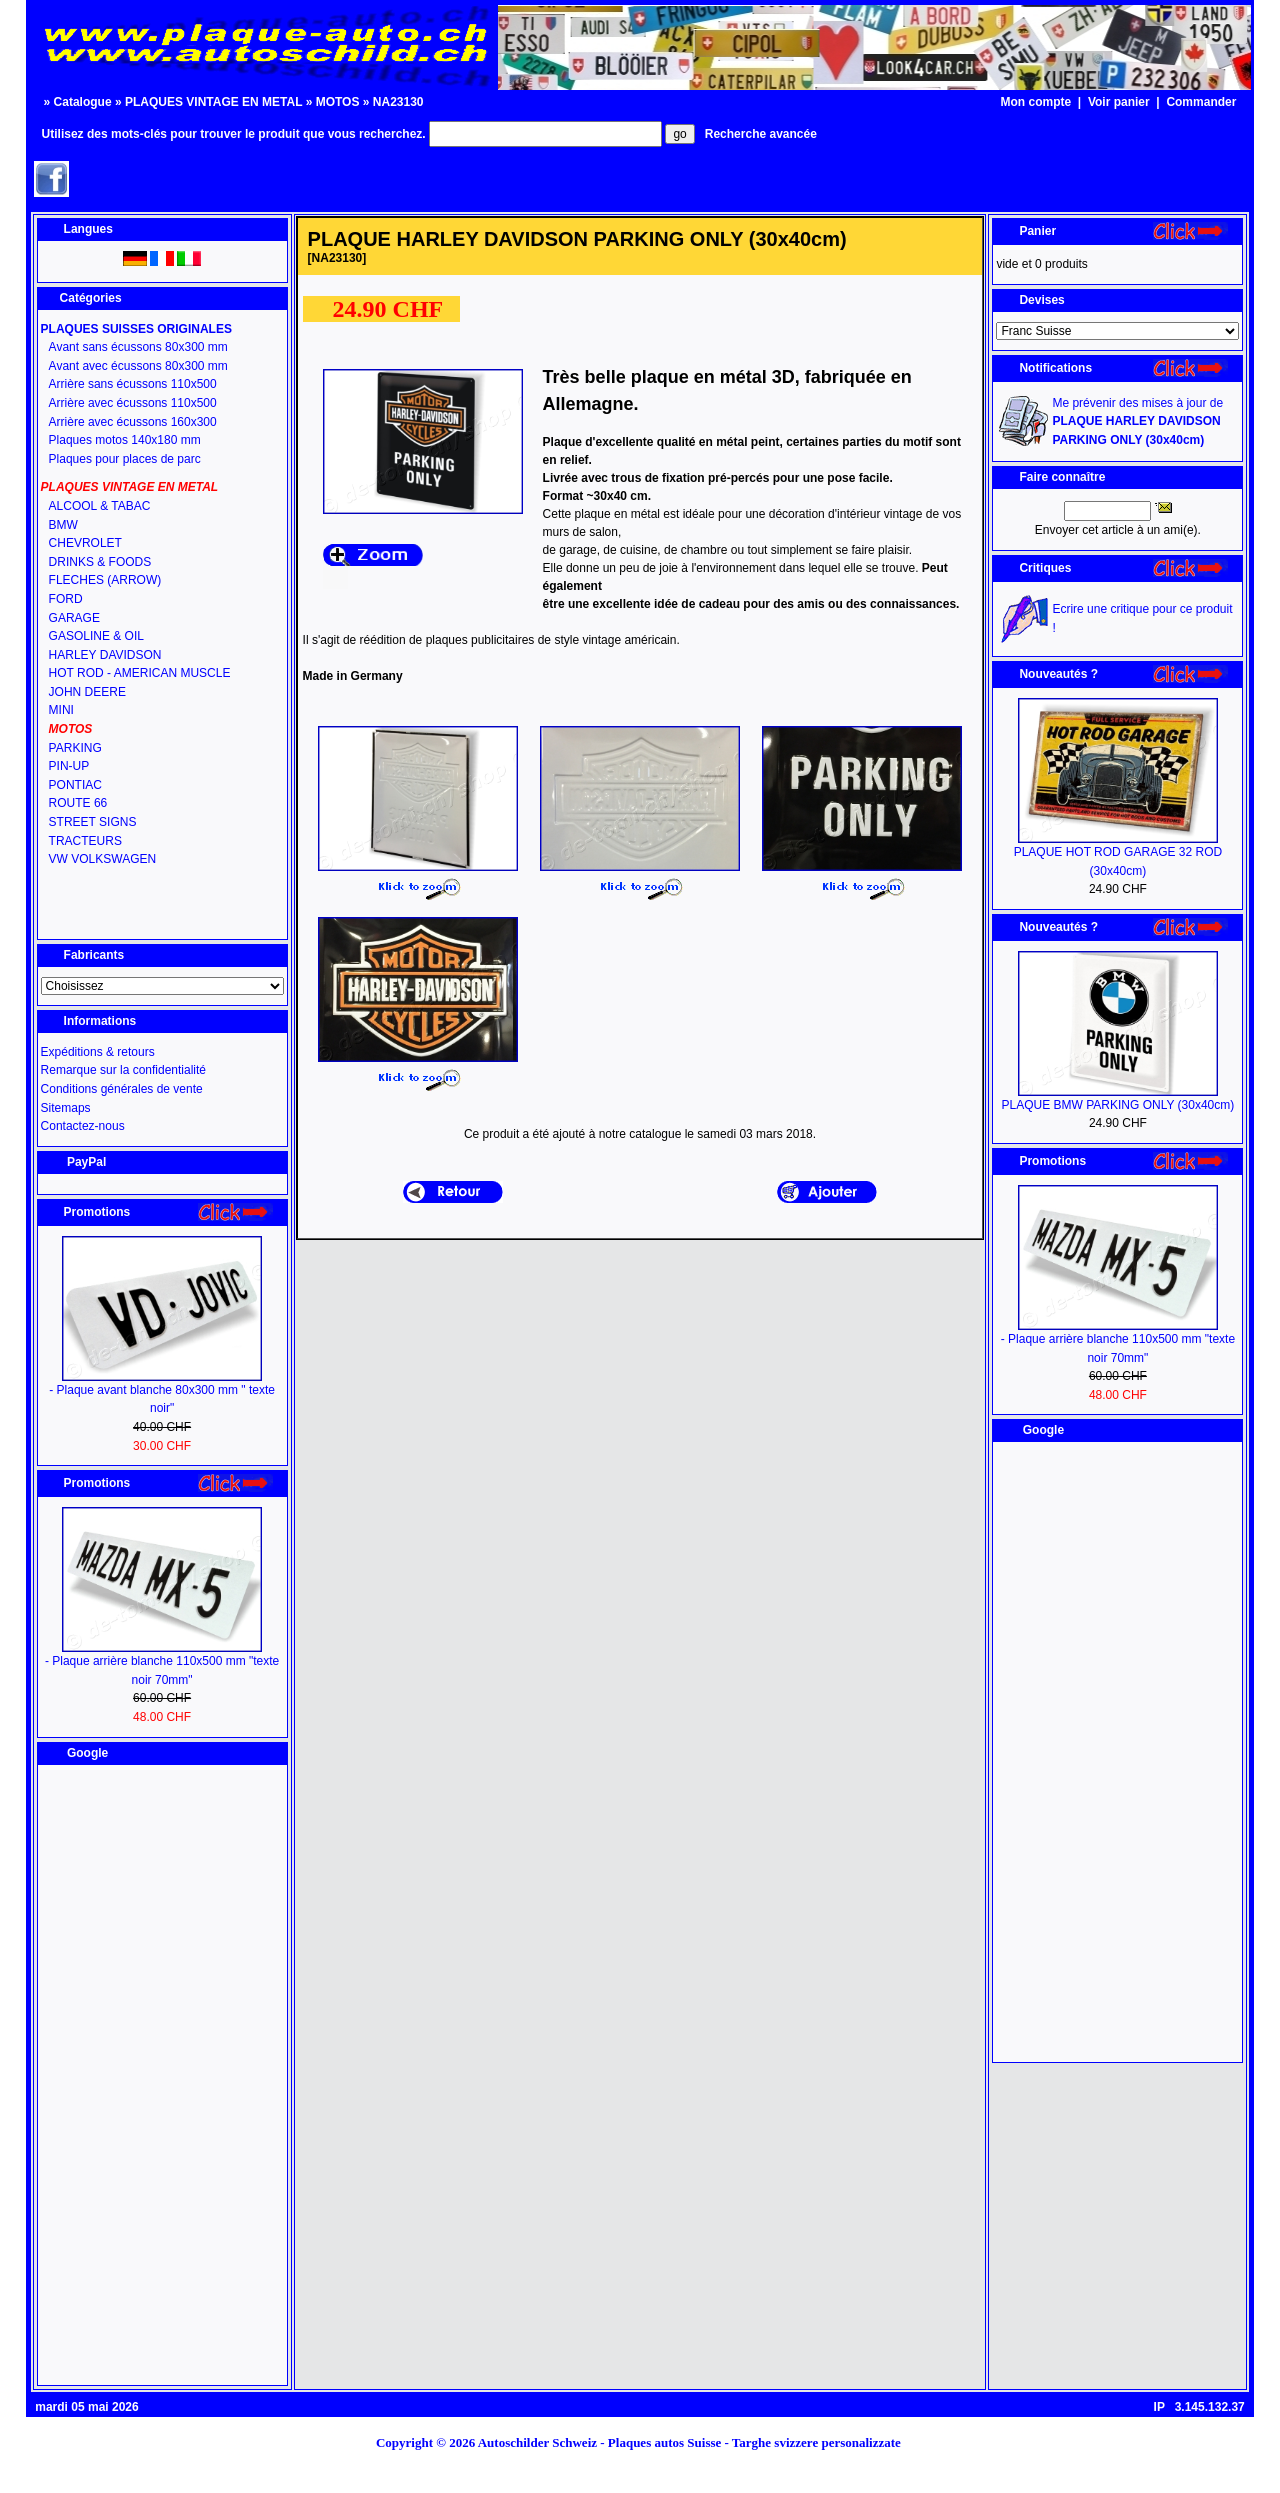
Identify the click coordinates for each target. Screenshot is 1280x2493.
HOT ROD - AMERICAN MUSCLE (140, 673)
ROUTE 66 (78, 803)
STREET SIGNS (93, 822)
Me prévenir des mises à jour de (1137, 421)
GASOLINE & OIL (96, 636)
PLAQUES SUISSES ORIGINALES (136, 329)
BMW (63, 525)
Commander (1201, 102)
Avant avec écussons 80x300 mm (138, 366)
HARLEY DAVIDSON (105, 655)
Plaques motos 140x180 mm (125, 440)
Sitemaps (66, 1108)
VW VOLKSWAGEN (103, 859)
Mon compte (1036, 102)
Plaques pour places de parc (125, 459)
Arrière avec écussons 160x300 (133, 422)
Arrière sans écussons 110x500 (133, 384)
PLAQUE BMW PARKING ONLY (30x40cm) (1118, 1105)
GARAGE (74, 618)
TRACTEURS (85, 841)
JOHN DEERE (87, 692)
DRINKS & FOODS (100, 562)
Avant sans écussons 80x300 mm (138, 347)
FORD (66, 599)
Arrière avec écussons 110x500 (133, 403)
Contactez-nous (83, 1126)
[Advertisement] (162, 2075)
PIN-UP (69, 766)
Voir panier (1119, 102)
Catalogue (83, 102)
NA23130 (398, 102)
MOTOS (338, 102)
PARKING (75, 748)
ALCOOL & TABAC (100, 506)
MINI (61, 710)
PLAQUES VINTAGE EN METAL (213, 102)
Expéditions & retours (98, 1052)
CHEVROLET (85, 543)
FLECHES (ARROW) (105, 580)
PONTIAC (75, 785)
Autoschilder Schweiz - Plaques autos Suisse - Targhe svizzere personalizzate (696, 2442)
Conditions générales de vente (122, 1089)
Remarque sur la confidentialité (123, 1070)
